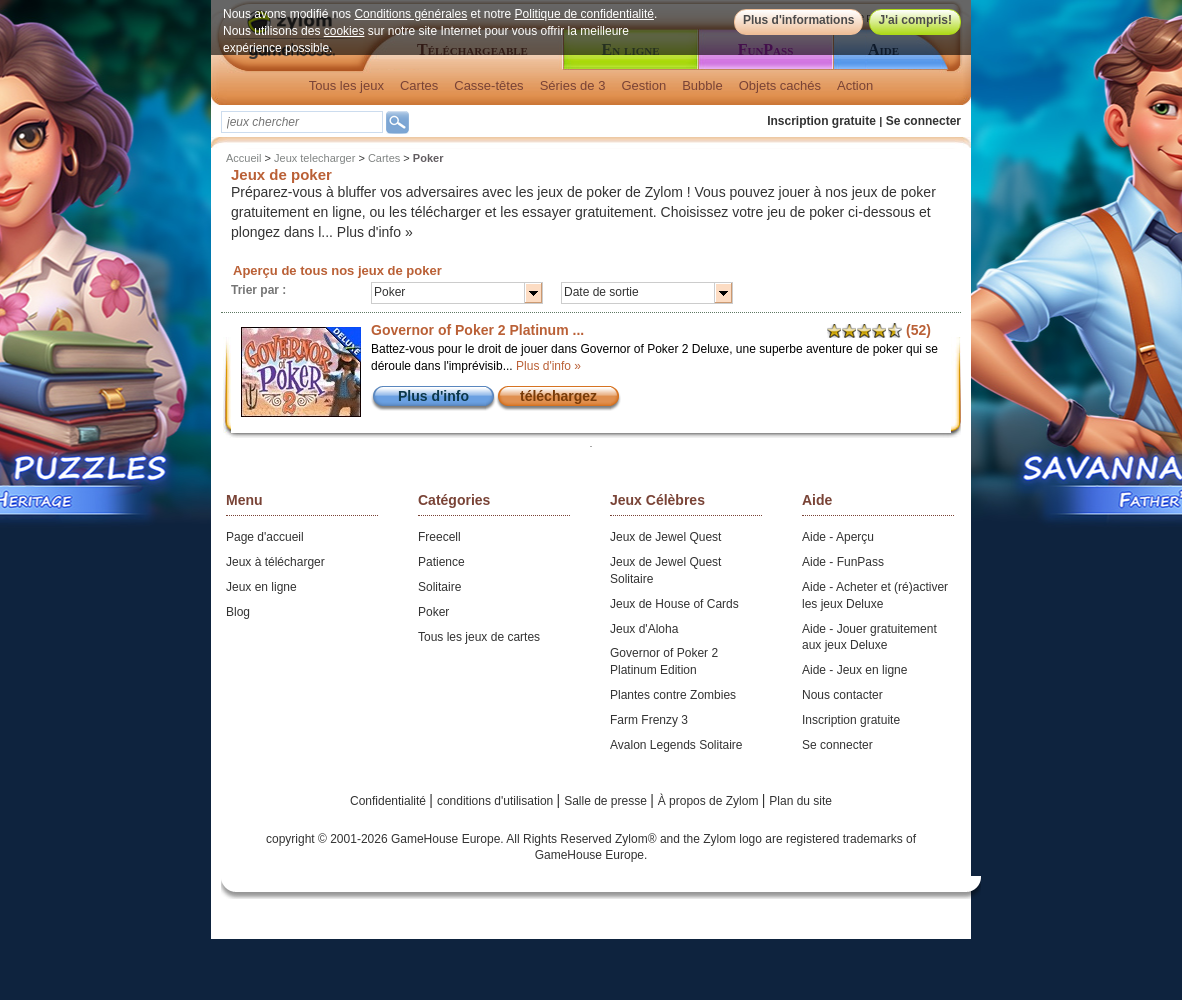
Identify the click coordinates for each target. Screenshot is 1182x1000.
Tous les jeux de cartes (479, 637)
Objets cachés (780, 85)
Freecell (439, 537)
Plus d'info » (375, 232)
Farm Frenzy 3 (649, 720)
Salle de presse (607, 801)
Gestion (643, 85)
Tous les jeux (346, 85)
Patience (441, 562)
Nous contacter (842, 695)
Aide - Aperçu (838, 537)
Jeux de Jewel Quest (665, 537)
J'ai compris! (915, 20)
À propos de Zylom (710, 801)
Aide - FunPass (843, 562)
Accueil (243, 158)
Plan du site (800, 801)
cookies (344, 31)
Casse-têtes (488, 85)
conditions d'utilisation (497, 801)
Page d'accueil (265, 537)
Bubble (702, 85)
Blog (238, 612)
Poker (433, 612)
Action (855, 85)
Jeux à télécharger (275, 562)
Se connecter (923, 121)
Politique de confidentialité (584, 14)
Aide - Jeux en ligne (854, 670)
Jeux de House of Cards (674, 604)
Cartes (419, 85)
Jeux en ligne (261, 587)
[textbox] (302, 122)
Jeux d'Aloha (644, 629)
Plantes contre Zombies (673, 695)
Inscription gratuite (821, 121)
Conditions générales (410, 14)
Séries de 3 (573, 85)
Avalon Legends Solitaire (676, 745)
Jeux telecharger (314, 158)
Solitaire (439, 587)
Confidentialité (389, 801)
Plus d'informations (799, 20)
